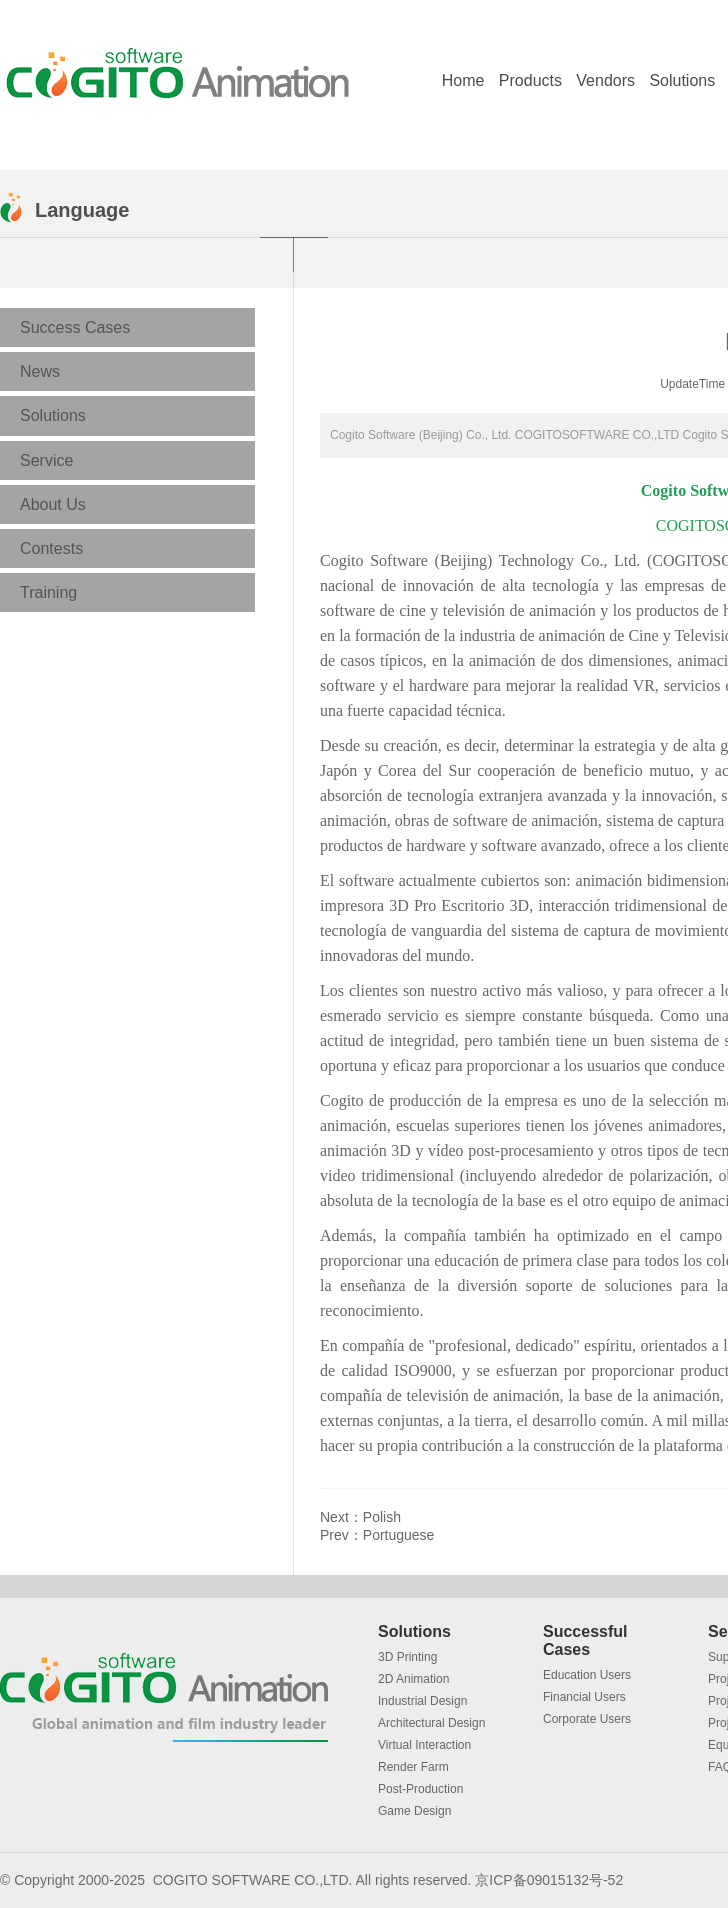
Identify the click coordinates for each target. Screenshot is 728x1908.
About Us (53, 504)
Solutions (682, 80)
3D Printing (407, 1657)
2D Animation (413, 1679)
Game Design (414, 1811)
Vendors (605, 80)
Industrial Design (422, 1701)
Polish (382, 1517)
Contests (51, 548)
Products (530, 80)
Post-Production (420, 1789)
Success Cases (75, 327)
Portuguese (399, 1535)
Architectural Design (431, 1723)
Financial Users (584, 1697)
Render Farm (413, 1767)
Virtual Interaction (424, 1745)
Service (46, 460)
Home (463, 80)
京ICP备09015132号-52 (549, 1880)
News (40, 371)
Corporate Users (587, 1719)
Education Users (587, 1675)
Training (48, 592)
